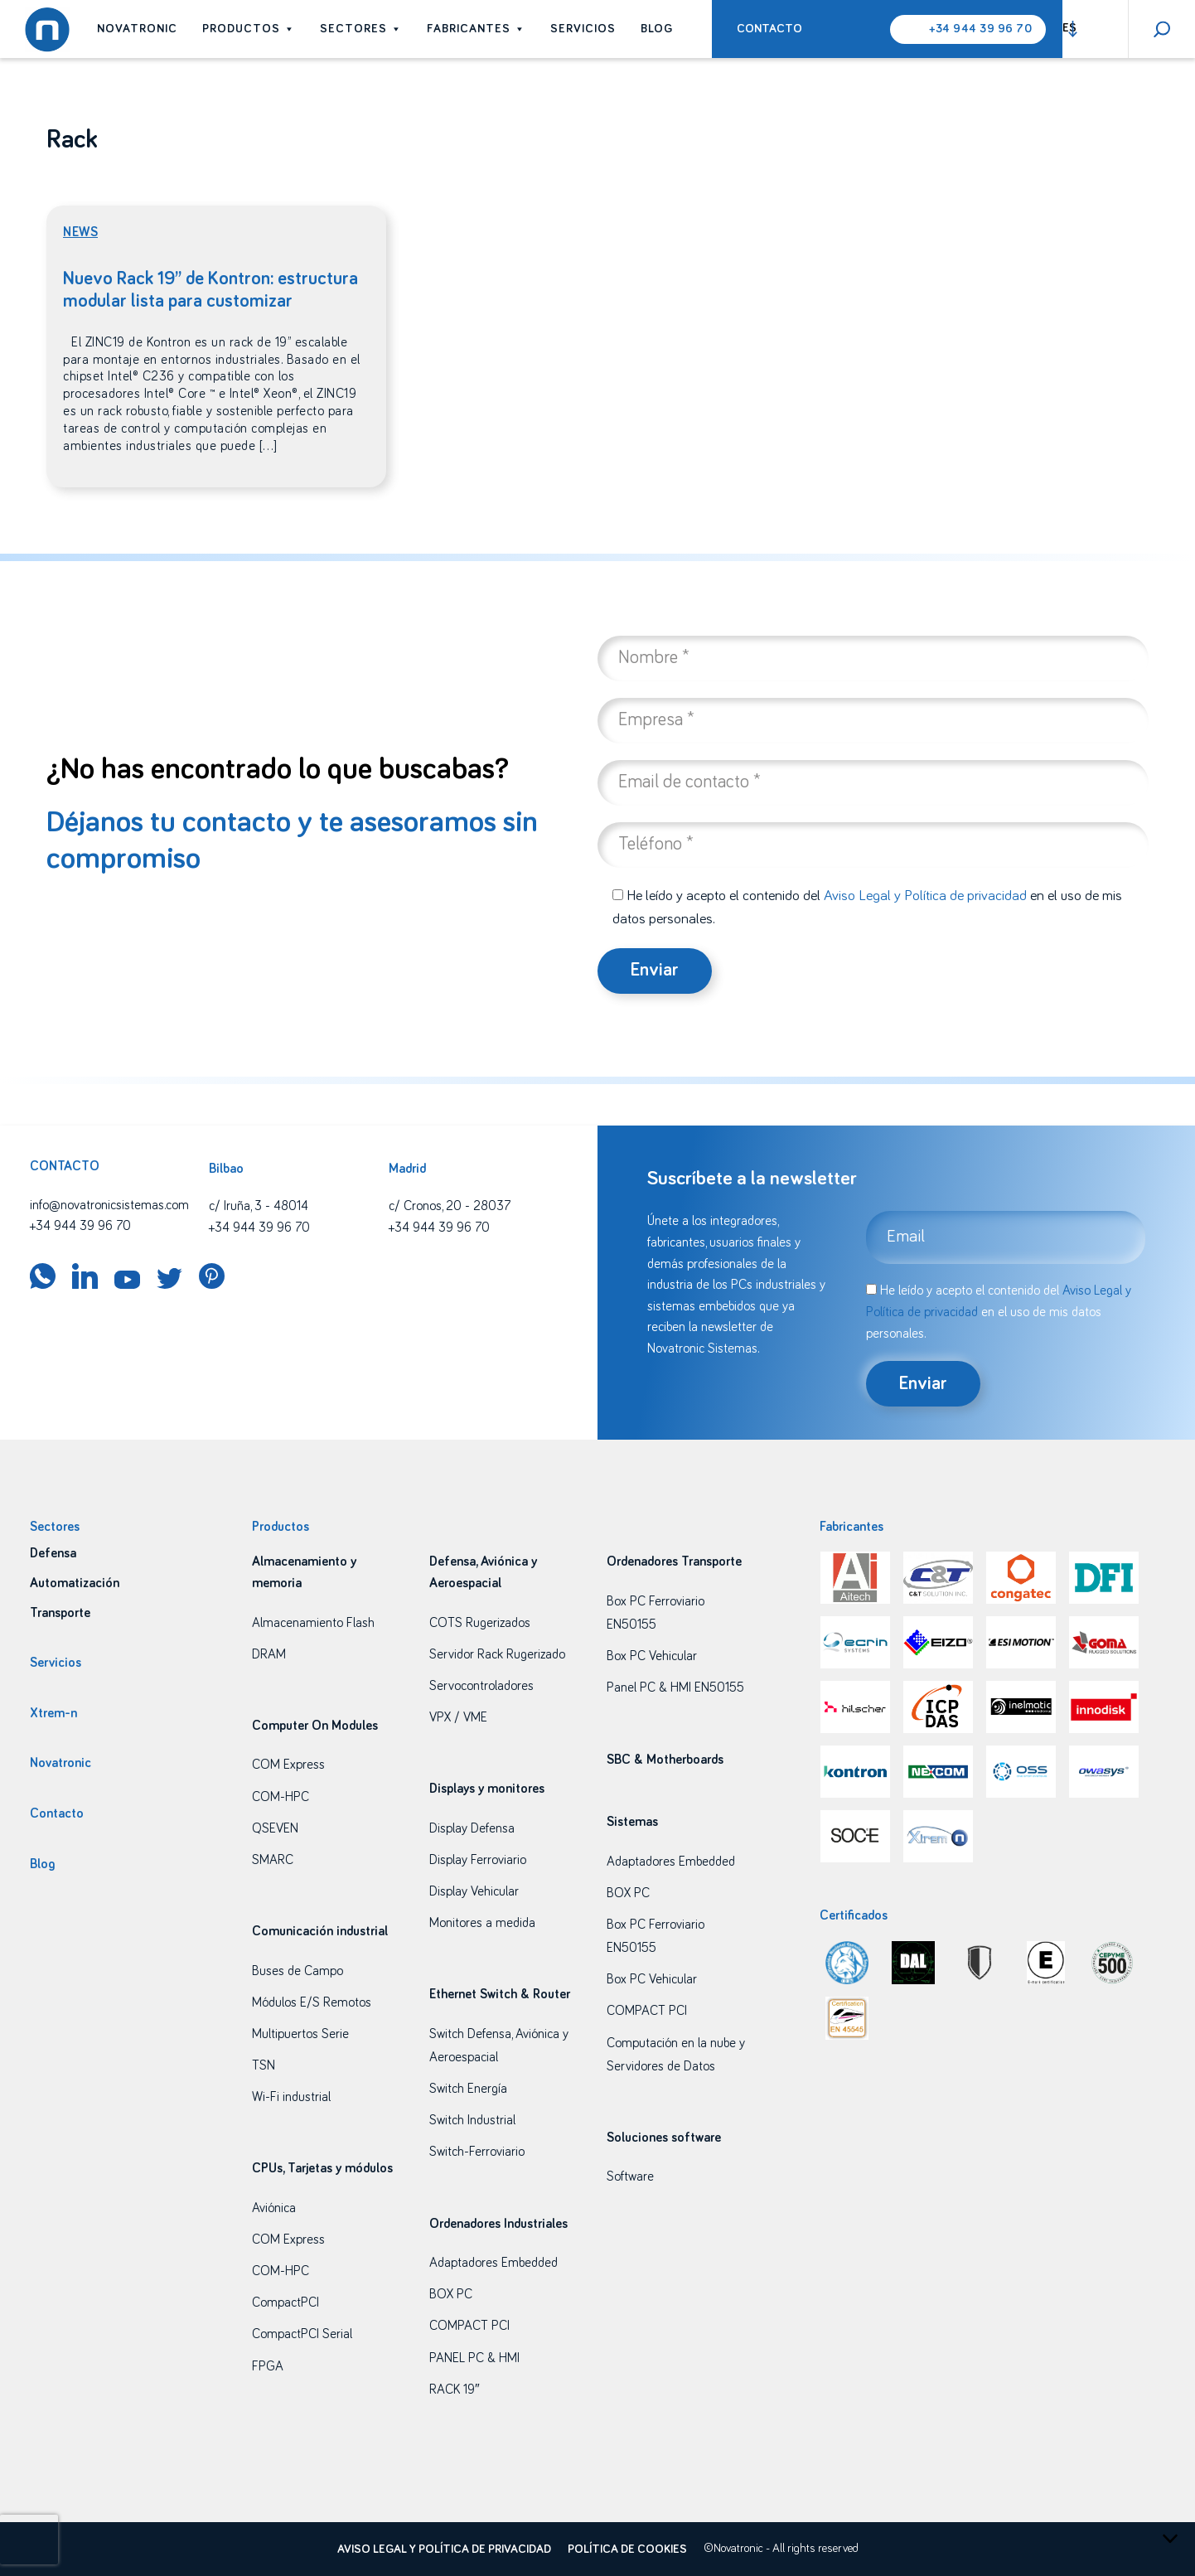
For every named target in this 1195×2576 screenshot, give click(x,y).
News (80, 232)
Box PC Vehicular (652, 1656)
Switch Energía (468, 2088)
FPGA (267, 2366)
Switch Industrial (472, 2120)
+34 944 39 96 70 (980, 29)
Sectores (361, 29)
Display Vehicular (474, 1891)
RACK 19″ (454, 2389)
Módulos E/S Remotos (311, 2002)
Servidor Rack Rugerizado (497, 1654)
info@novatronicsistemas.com (109, 1205)
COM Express (288, 1764)
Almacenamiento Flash (313, 1622)
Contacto (769, 29)
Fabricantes (476, 29)
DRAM (269, 1654)
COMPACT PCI (469, 2325)
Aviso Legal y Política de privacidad (925, 896)
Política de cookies (627, 2549)
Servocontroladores (481, 1685)
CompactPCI (285, 2302)
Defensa (53, 1553)
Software (630, 2176)
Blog (657, 29)
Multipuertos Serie (300, 2034)
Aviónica (274, 2208)
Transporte (60, 1613)
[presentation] (29, 2539)
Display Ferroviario (477, 1860)
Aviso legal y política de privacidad (444, 2549)
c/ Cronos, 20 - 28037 (449, 1206)
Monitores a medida (482, 1923)
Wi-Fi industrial (291, 2097)
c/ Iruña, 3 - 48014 (258, 1206)
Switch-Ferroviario (477, 2151)
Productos (248, 29)
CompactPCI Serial (302, 2334)
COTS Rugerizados (479, 1622)
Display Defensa (472, 1828)
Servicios (583, 29)
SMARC (272, 1860)
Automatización (74, 1583)
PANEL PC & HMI (474, 2358)
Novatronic (137, 29)
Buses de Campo (297, 1971)
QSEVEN (275, 1828)
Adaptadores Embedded (493, 2262)
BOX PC (450, 2294)
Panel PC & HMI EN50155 (675, 1687)
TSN (263, 2065)
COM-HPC (280, 1797)
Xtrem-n (53, 1713)
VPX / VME (458, 1717)
